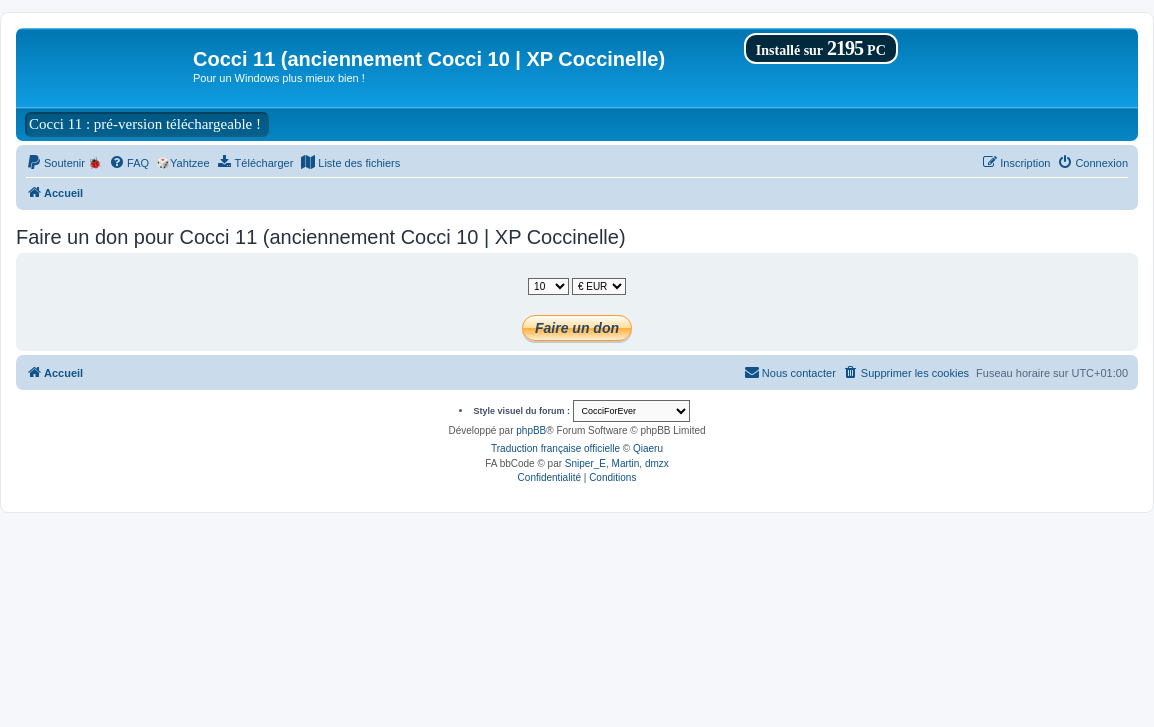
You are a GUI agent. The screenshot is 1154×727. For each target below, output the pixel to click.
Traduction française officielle (555, 448)
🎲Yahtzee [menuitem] (183, 163)
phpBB (531, 430)
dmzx (657, 463)
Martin (626, 463)
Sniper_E (585, 463)
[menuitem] (64, 163)
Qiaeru (648, 448)
